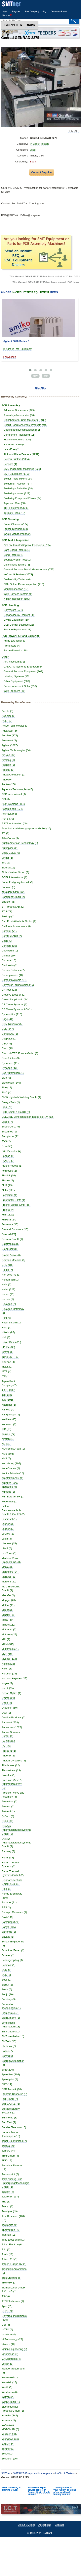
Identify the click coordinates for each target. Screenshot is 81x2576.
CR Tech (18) (9, 989)
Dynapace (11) (10, 1063)
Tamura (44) (9, 2150)
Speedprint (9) (10, 2079)
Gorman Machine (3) (13, 1260)
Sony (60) (7, 2055)
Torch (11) (7, 2254)
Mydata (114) (9, 1658)
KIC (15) (6, 1429)
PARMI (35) (8, 1740)
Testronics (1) (9, 2224)
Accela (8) (7, 711)
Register (16, 11)
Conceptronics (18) (12, 975)
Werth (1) (7, 2387)
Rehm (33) (8, 1857)
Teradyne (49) (10, 2211)
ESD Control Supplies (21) (19, 624)
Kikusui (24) (8, 1434)
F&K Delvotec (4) (11, 1151)
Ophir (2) (7, 1702)
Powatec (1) (8, 1775)
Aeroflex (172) (10, 735)
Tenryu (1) (7, 2206)
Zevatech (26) (10, 2458)
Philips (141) (9, 1750)
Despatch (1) (9, 1038)
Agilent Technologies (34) (16, 750)
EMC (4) (6, 1092)
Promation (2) (9, 1801)
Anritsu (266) (9, 784)
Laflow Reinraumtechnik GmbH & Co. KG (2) (13, 1510)
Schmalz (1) (8, 1965)
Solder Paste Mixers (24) (18, 478)
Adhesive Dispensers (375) (19, 410)
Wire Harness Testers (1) (18, 593)
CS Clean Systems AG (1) (16, 1009)
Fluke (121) (8, 1190)
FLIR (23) (7, 1185)
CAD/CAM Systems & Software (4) (23, 666)
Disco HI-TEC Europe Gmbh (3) (20, 1053)
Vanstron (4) (9, 2334)
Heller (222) (8, 1289)
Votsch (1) (7, 2363)
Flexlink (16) (9, 1175)
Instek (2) (7, 1366)
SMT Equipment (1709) (17, 473)
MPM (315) (8, 1644)
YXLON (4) (8, 2443)
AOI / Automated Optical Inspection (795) (27, 545)
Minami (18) (8, 1614)
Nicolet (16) (8, 1663)
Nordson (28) (9, 1673)
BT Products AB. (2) (13, 906)
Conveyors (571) (13, 609)
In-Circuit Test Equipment (17, 349)
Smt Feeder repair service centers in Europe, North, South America (39, 2491)
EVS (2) (6, 1141)
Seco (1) (6, 1979)
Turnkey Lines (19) (14, 512)
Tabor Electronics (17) (14, 2140)
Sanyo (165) (9, 1926)
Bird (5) (6, 862)
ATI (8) (5, 833)
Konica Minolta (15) (13, 1473)
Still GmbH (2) (10, 2098)
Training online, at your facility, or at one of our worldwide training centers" (64, 2491)
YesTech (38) (9, 2434)
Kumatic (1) (8, 1491)
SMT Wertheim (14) (13, 2036)
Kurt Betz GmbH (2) (13, 1496)
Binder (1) (7, 857)
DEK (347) (8, 1028)
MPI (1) (6, 1639)
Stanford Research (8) (14, 2093)
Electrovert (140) (11, 1082)
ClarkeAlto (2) (9, 965)
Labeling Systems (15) (16, 676)
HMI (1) (6, 1337)
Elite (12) (7, 1087)
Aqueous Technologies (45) (17, 789)
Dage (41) (7, 1019)
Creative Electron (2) (13, 994)
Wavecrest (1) (10, 2377)
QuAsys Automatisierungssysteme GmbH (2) (16, 1829)
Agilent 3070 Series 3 (16, 341)
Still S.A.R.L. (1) (11, 2103)
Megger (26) (9, 1600)
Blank (30, 25)
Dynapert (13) (9, 1067)
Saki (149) (7, 1917)
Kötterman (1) (9, 1501)
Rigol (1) (6, 1888)
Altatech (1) (8, 764)
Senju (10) (8, 1994)
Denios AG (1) (10, 1033)
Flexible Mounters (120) (17, 439)
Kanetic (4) (8, 1409)
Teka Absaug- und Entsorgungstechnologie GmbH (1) (15, 2182)
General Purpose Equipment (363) (23, 671)
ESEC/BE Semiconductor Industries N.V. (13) (28, 1116)
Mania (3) (7, 1566)
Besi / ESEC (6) (11, 852)
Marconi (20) (9, 1581)
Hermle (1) (8, 1299)
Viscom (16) (8, 2344)
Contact (59, 2524)
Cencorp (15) (9, 945)
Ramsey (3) (8, 1851)
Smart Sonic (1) (11, 2031)
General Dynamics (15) (15, 1229)
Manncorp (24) (10, 1571)
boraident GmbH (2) (13, 891)
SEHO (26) (8, 1984)
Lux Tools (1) (9, 1553)
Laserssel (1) (9, 1519)
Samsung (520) (10, 1921)
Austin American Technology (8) (20, 843)
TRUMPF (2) (9, 2282)
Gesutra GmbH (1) (12, 1239)
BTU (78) (7, 911)
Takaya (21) (8, 2145)
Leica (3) (7, 1538)
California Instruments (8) (16, 926)
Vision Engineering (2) (14, 2349)
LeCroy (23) (8, 1533)
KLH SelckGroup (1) (13, 1448)
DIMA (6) (7, 1043)
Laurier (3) (8, 1523)
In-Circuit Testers (39, 143)
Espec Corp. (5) (11, 1126)
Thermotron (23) (11, 2229)
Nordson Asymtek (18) (14, 1678)
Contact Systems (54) (14, 979)
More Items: (30, 292)
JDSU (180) (8, 1389)
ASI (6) (6, 799)
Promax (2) (8, 1806)
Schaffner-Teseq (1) (13, 1950)
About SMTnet (26, 2524)
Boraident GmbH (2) (13, 896)
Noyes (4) (7, 1683)
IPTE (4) (6, 1371)
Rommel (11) (9, 1902)
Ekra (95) (7, 1077)
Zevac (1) (7, 2453)
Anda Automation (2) (13, 774)
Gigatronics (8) (10, 1243)
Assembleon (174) (12, 808)
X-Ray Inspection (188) (17, 598)
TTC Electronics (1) (13, 2301)
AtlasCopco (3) (10, 838)
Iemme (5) (7, 1351)
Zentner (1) (8, 2448)
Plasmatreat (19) (11, 1770)
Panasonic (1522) (12, 1727)
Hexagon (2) (9, 1303)
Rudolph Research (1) (14, 1912)
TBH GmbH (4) (10, 2155)
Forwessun (9, 356)
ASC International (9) (14, 794)
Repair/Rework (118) (15, 650)
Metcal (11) (8, 1605)
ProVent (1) (8, 1811)
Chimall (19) (9, 955)
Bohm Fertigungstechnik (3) (17, 882)
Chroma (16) (9, 960)
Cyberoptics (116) (12, 1014)
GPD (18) (7, 1264)
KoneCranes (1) (11, 1468)
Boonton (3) (8, 887)
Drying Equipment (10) (16, 619)
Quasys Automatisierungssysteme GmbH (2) (16, 1842)
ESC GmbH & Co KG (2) (16, 1111)
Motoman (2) (9, 1629)
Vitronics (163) (10, 2354)
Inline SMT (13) (10, 1356)
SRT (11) (7, 2084)
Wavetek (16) (9, 2382)
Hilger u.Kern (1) (11, 1322)
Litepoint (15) (9, 1543)
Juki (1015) (8, 1399)
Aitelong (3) (8, 759)
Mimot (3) (7, 1609)
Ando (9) (7, 779)
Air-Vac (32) (8, 755)
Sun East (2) (9, 2122)
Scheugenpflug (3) (12, 1960)
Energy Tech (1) (11, 1102)
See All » (40, 388)
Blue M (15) (8, 867)
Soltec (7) (7, 2051)
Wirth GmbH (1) (11, 2401)
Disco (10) (7, 1048)
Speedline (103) (11, 2074)
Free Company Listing (35, 11)
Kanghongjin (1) (11, 1414)
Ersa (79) (7, 1107)
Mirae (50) (7, 1619)
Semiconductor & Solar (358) (20, 686)
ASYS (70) (8, 818)
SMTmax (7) (9, 2046)
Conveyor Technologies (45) (18, 984)
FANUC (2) (8, 1160)
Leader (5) (8, 1528)
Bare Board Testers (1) (17, 549)
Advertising (44, 2524)
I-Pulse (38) (8, 1347)
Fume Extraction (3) (15, 640)
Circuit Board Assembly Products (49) (25, 424)
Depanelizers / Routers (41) (19, 614)
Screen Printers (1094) (17, 459)
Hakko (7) (7, 1269)
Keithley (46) (9, 1419)
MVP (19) (7, 1653)
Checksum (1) (10, 950)
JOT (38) (7, 1394)
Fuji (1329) (8, 1214)
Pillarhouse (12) (11, 1765)
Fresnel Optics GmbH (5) (16, 1204)
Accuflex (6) (8, 715)
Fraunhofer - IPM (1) (13, 1200)
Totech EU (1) (9, 2259)
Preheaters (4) (12, 645)
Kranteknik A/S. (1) (12, 1477)
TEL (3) (6, 2201)
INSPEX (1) (8, 1361)
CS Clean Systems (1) (14, 1004)
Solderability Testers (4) (17, 579)
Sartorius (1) (9, 1931)
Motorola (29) (9, 1634)
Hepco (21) (8, 1294)
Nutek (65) (8, 1688)
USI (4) (6, 2324)
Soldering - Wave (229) (17, 493)
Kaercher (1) (9, 1404)
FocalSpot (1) (9, 1195)
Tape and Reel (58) (15, 503)
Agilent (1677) (10, 745)
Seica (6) (7, 1989)
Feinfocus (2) (9, 1170)
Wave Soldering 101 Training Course (12, 2488)
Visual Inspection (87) (16, 588)
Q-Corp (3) (8, 1816)
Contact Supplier (41, 172)
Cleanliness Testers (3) (17, 564)
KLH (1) (6, 1443)
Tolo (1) (6, 2249)
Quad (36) (7, 1821)
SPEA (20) (8, 2069)
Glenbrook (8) (9, 1248)
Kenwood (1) (9, 1424)
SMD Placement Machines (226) (22, 468)
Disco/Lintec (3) (11, 1058)
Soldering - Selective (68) (18, 488)
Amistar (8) (8, 769)
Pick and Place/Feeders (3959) (21, 454)
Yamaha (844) (10, 2415)
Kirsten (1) (8, 1438)
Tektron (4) (8, 2191)
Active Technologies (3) (15, 725)
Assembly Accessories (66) (19, 415)
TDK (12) (7, 2160)
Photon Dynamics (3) (14, 1760)
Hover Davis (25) (11, 1342)
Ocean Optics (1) (11, 1693)
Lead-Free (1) (11, 449)
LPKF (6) (7, 1548)
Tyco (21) (7, 2306)
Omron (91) (8, 1697)
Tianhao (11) (9, 2234)
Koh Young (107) (11, 1463)
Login (4, 11)
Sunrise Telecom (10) (14, 2127)
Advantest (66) (10, 730)
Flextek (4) (8, 1180)
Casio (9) (7, 940)
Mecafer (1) (8, 1595)
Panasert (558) (10, 1722)
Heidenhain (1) (10, 1279)
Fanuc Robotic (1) (12, 1165)
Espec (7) (7, 1121)
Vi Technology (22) (12, 2339)
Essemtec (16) (10, 1131)
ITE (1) (6, 1376)
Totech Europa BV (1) (14, 2264)
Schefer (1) (8, 1955)
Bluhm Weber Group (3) (15, 872)
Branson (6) (8, 901)
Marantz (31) (9, 1576)
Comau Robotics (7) (13, 970)
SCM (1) (6, 1969)
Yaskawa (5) (9, 2420)
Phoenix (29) (9, 1755)
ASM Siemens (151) (13, 803)
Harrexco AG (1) (11, 1274)
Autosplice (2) (9, 847)
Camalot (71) (9, 931)
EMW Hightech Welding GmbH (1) (21, 1097)
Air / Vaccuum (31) (14, 661)
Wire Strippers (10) (14, 690)
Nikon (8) (7, 1668)
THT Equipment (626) (16, 507)
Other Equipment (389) (17, 681)
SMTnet (5, 2473)
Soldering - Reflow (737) (17, 483)
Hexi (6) (6, 1317)
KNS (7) (6, 1458)
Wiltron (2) (8, 2396)
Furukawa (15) (10, 1224)
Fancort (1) (8, 1155)
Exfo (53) (7, 1146)
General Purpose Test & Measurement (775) (29, 569)
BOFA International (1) (14, 877)
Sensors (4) (10, 464)
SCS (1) (6, 1974)
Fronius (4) (8, 1209)
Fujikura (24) (9, 1219)
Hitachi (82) (8, 1332)
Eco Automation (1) (13, 1072)
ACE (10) (7, 720)
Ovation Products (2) (13, 1717)
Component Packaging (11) (19, 434)
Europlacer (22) (11, 1136)
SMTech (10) (9, 2041)
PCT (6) (6, 1745)
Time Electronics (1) (13, 2239)
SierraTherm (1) (11, 2017)
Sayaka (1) (8, 1936)
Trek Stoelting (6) (11, 2277)
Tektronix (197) (10, 2196)
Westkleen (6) (10, 2392)
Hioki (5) (6, 1327)
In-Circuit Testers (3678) (18, 574)
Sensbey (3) (9, 1999)
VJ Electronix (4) (11, 2358)
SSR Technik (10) (12, 2089)
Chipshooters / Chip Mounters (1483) (25, 419)
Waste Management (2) (17, 533)
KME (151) (8, 1453)
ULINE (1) (7, 2310)
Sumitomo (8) (9, 2117)
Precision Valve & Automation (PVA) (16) (12, 1784)
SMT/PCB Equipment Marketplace (33, 2473)
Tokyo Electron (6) (12, 2244)
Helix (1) (6, 1284)
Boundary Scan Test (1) (17, 559)
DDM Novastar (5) (12, 1023)
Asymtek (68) (9, 813)
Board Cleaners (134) (16, 524)
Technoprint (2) (10, 2174)
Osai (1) (6, 1712)
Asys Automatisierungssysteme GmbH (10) (26, 828)
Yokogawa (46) (10, 2439)
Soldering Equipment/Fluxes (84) (22, 498)
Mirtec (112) (8, 1624)
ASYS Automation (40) (14, 823)
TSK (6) (6, 2296)
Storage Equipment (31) (17, 629)
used (32, 149)
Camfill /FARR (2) (12, 935)
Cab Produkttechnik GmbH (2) (19, 921)
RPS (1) (6, 1907)
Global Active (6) (11, 1255)
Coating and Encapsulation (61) (22, 429)
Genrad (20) (9, 1234)
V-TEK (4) (7, 2329)
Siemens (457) (10, 2012)
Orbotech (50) (10, 1707)
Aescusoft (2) (9, 740)
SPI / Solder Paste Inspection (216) (24, 584)
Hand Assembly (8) (14, 444)
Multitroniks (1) (10, 1648)
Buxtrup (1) (8, 916)
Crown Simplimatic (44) (15, 999)
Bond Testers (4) (13, 554)
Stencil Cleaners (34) (16, 528)
